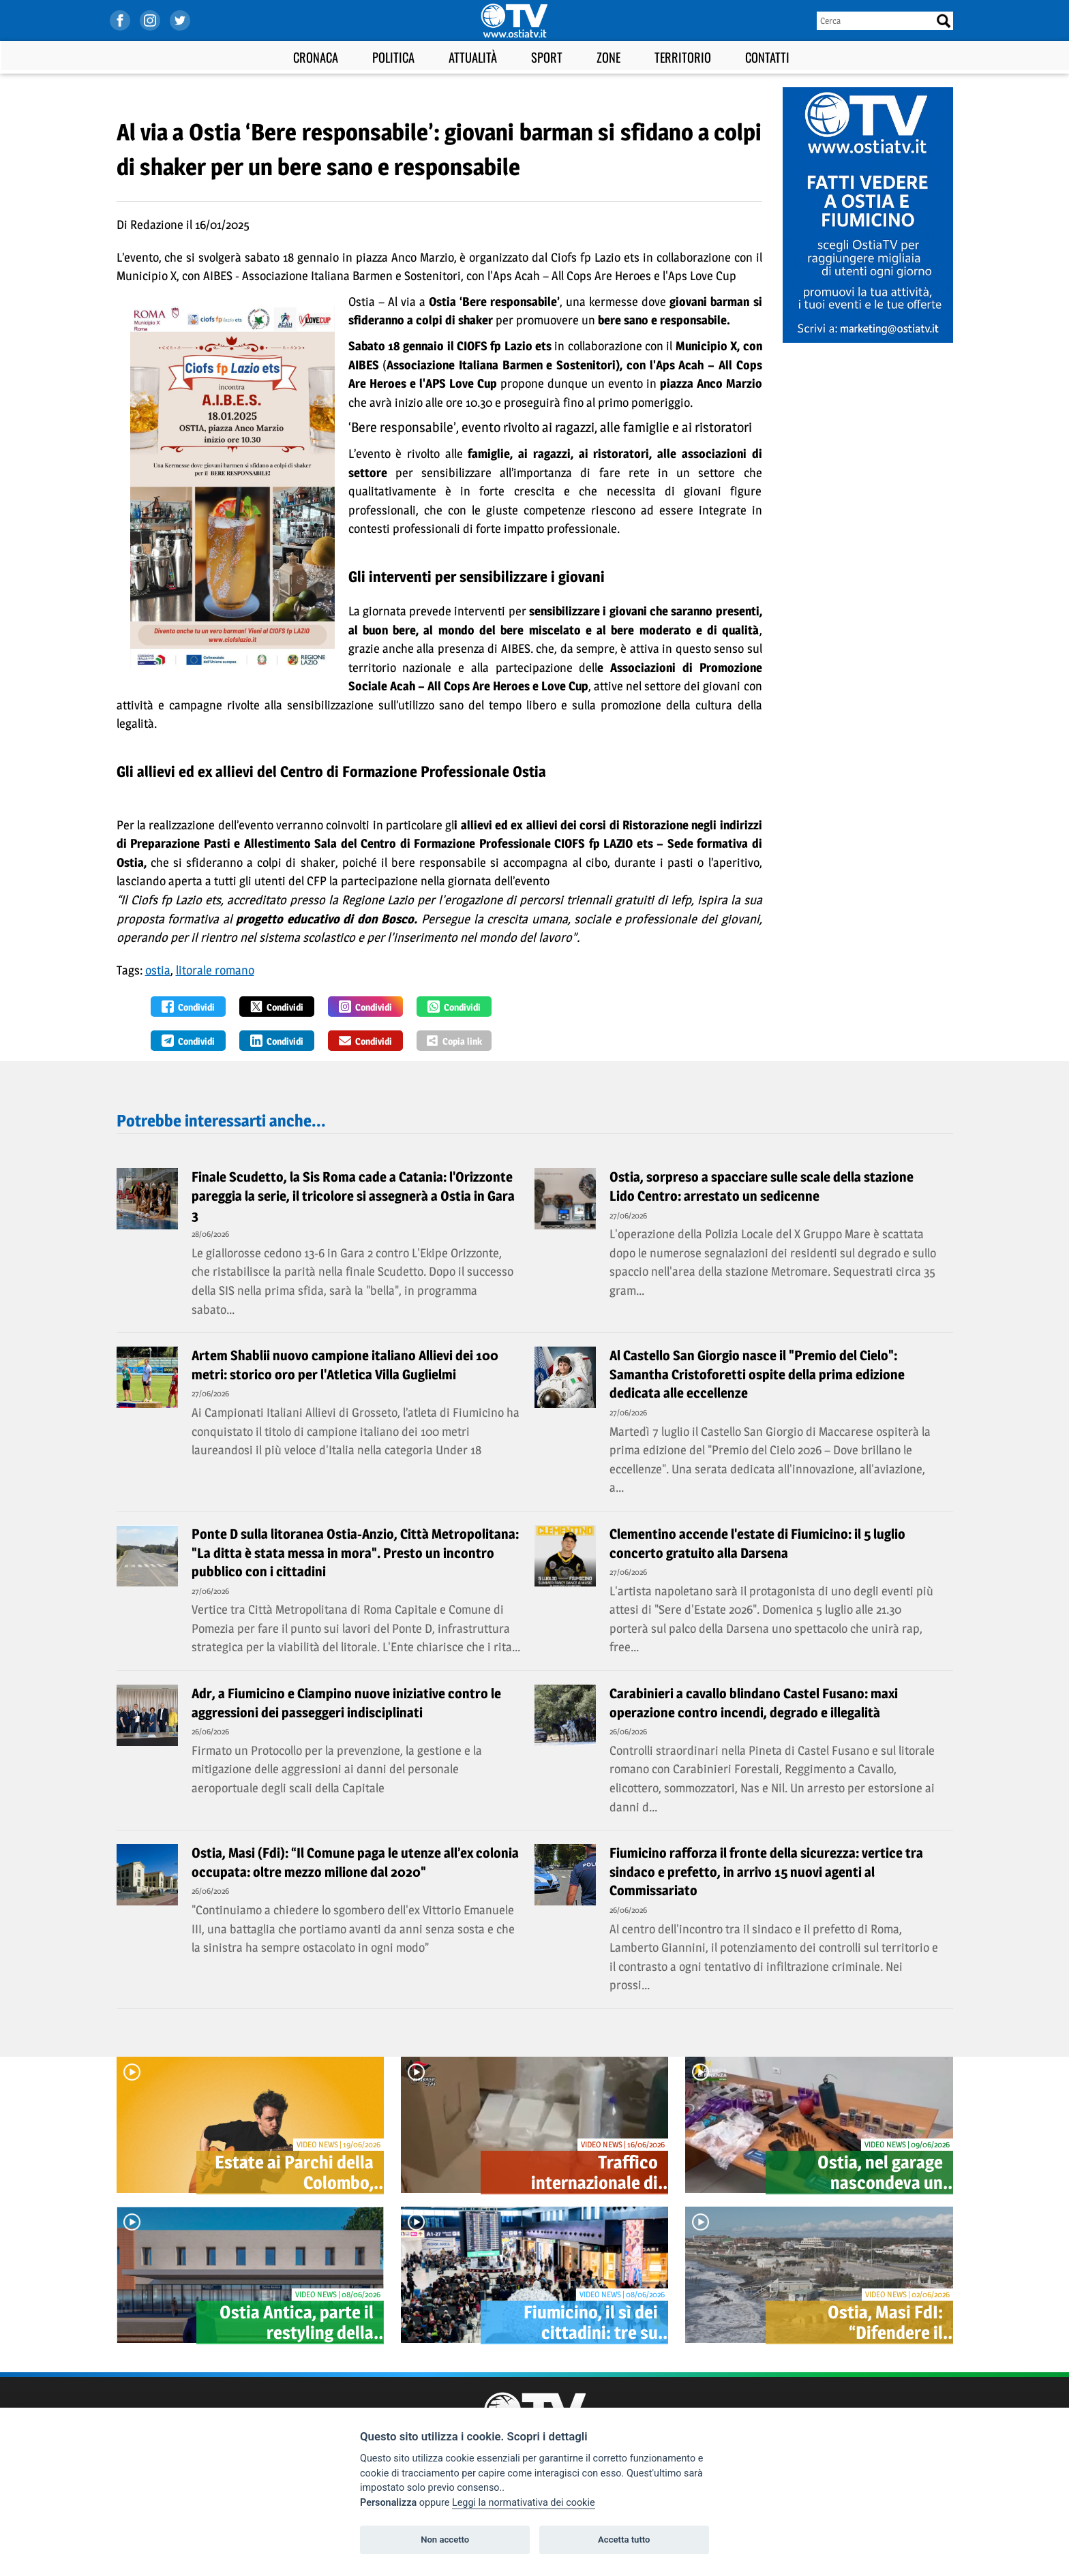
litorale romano (215, 970)
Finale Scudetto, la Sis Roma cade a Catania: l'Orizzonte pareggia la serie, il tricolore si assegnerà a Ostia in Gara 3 (353, 1196)
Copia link (454, 1040)
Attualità (473, 57)
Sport (546, 57)
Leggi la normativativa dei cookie (523, 2503)
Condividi (188, 1006)
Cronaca (315, 57)
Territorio (682, 57)
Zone (608, 57)
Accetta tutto (624, 2539)
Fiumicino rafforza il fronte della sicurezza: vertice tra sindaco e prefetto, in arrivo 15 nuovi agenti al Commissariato (766, 1872)
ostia (157, 970)
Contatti (767, 57)
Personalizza (388, 2503)
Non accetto (445, 2539)
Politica (393, 57)
